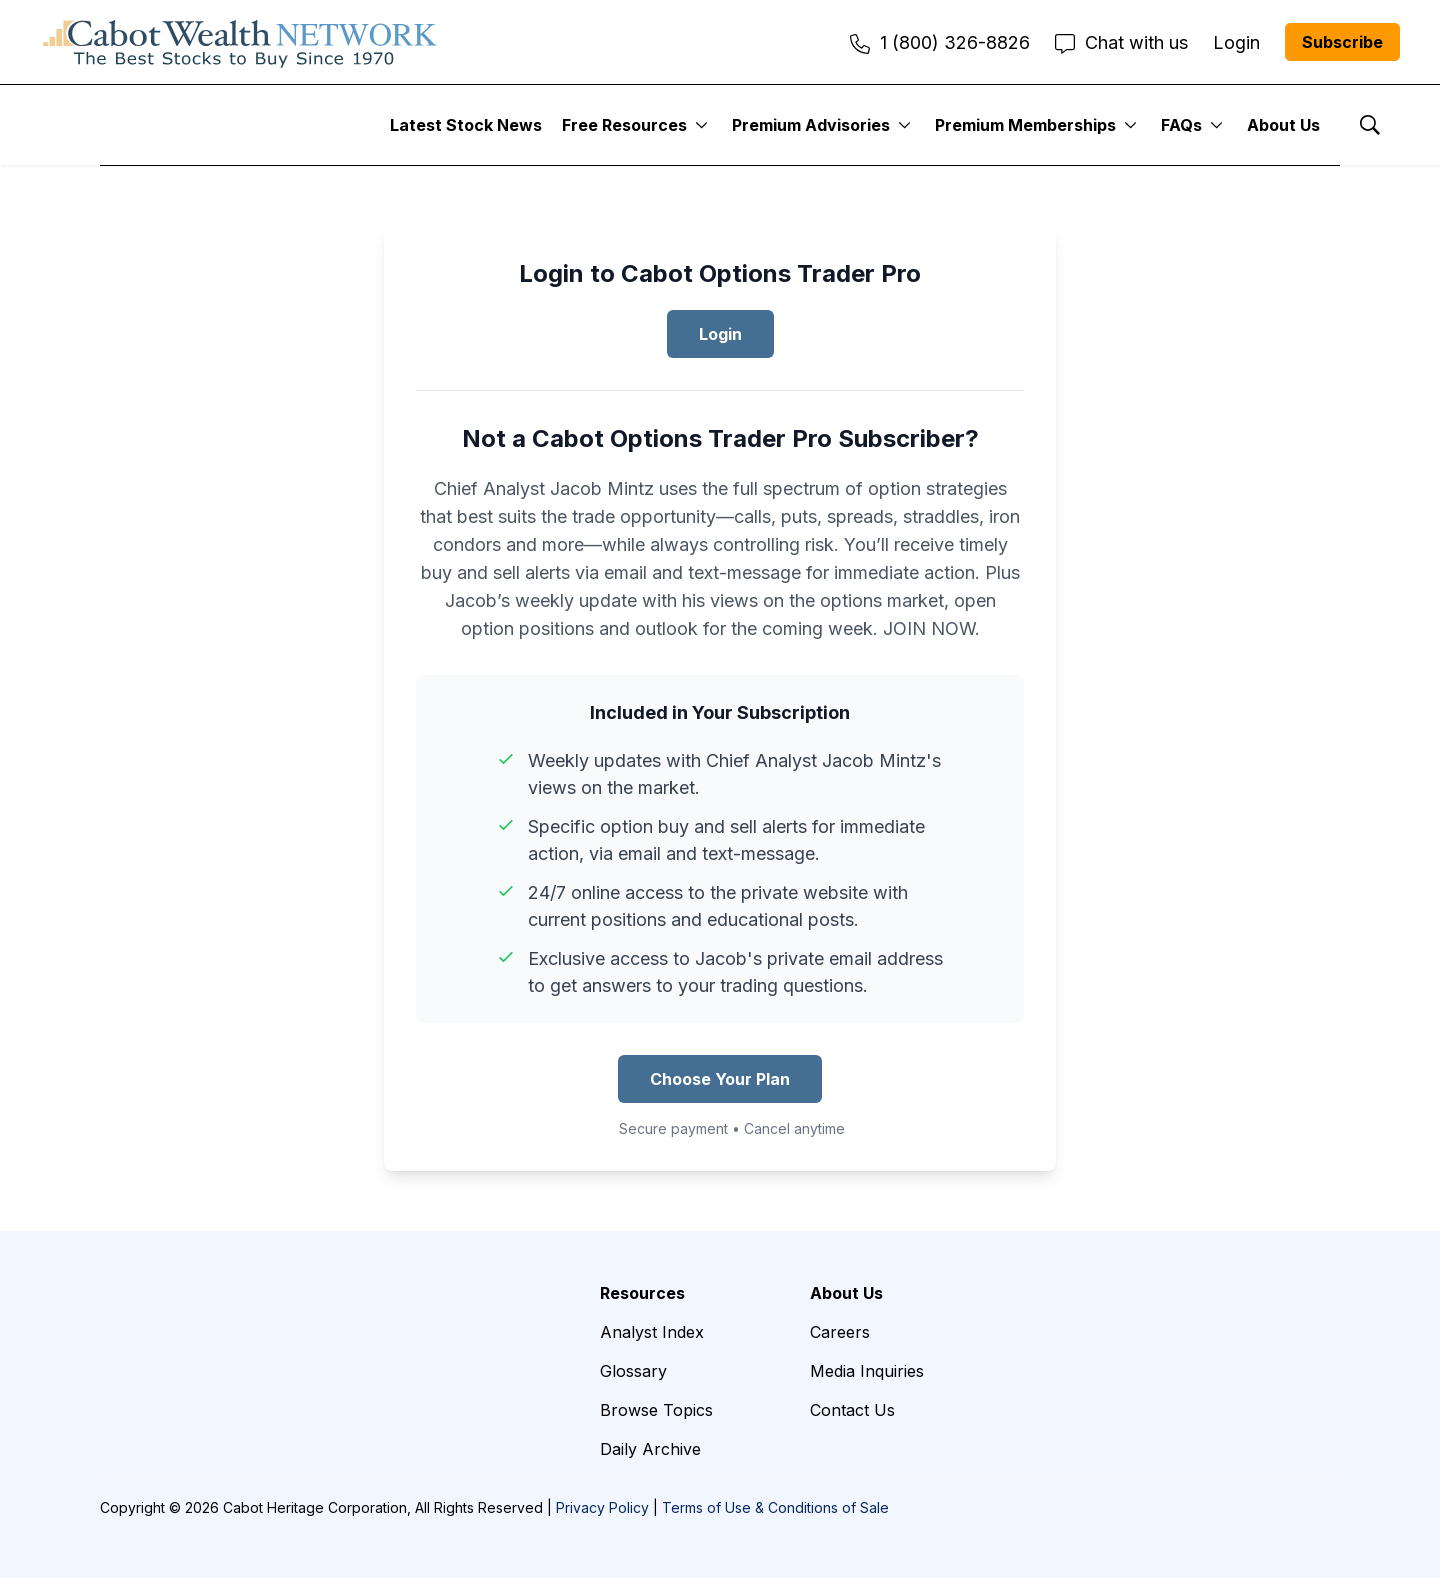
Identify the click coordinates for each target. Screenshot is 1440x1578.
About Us (1283, 125)
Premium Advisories (811, 125)
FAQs (1181, 125)
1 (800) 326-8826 (940, 42)
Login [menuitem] (1236, 42)
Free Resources (624, 125)
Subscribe (1342, 42)
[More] (701, 125)
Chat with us (1121, 42)
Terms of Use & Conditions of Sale (775, 1507)
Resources (642, 1293)
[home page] (240, 42)
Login (720, 334)
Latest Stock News (466, 125)
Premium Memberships (1025, 125)
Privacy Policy (602, 1507)
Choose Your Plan (720, 1079)
